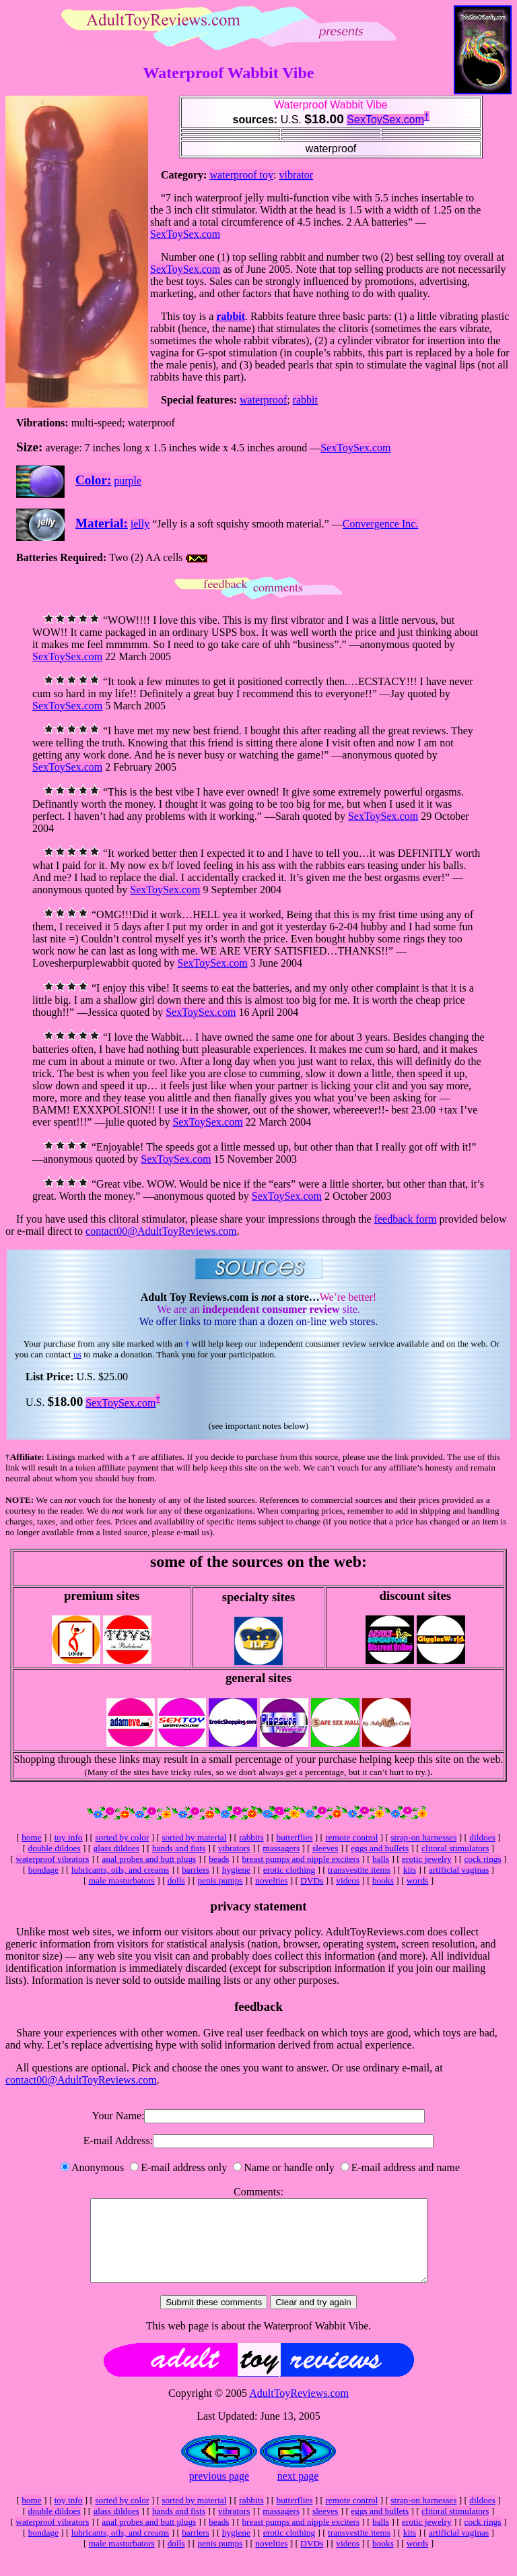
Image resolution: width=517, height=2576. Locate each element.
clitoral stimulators (455, 1848)
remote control (351, 1837)
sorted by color (122, 1837)
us (77, 1354)
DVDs (311, 1880)
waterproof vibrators (52, 1859)
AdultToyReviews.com (299, 2409)
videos (347, 1880)
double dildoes (54, 1848)
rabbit (230, 316)
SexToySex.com (385, 119)
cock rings (483, 1859)
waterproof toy (241, 175)
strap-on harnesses (423, 1837)
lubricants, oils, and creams (120, 1870)
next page (298, 2492)
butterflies (294, 1837)
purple (127, 480)
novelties (271, 1880)
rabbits (251, 1837)
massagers (281, 1848)
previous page (219, 2492)
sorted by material (194, 1837)
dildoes (482, 1837)
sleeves (325, 1848)
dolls (176, 1880)
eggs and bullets (380, 1848)
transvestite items (359, 1870)
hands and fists (178, 1848)
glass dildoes (117, 1848)
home (32, 1837)
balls (380, 1859)
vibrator (296, 175)
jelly (140, 523)
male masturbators (122, 1880)
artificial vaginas (459, 1870)
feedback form (405, 1219)
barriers (195, 1870)
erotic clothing (289, 1870)
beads (219, 1859)
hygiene (236, 1870)
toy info (69, 1837)
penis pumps (219, 1880)
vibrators (234, 1848)
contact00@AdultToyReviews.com (161, 1231)
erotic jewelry (427, 1859)
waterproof (263, 400)
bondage (43, 1870)
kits (409, 1870)
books (383, 1880)
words (418, 1880)
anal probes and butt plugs (149, 1859)
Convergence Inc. (381, 523)
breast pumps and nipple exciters (300, 1859)
